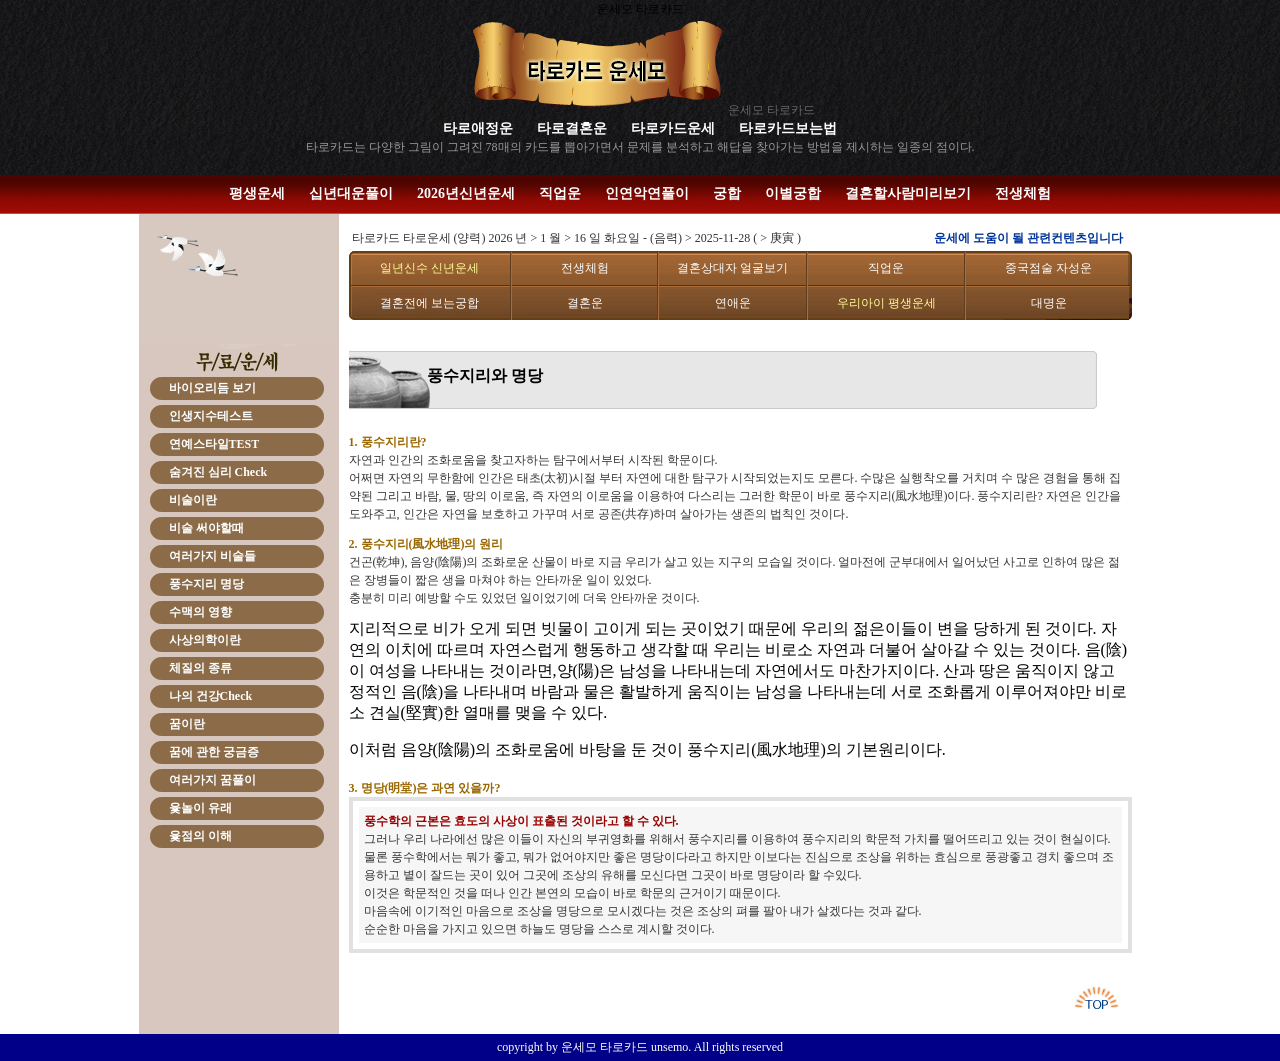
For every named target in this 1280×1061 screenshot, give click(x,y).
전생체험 (1023, 193)
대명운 (1049, 303)
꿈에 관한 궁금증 (214, 752)
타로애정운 (478, 128)
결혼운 (585, 303)
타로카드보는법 (788, 128)
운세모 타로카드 (771, 110)
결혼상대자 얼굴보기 (732, 268)
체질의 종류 (200, 668)
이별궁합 (793, 193)
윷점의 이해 (200, 836)
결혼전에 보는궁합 (429, 303)
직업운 (560, 193)
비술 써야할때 (206, 528)
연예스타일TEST (214, 444)
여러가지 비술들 (212, 556)
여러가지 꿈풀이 (212, 780)
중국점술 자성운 (1048, 268)
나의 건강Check (211, 696)
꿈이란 (187, 724)
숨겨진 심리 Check (218, 472)
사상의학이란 (205, 640)
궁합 (727, 193)
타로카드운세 (673, 128)
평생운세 (257, 193)
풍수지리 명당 (206, 584)
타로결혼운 (572, 128)
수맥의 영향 (200, 612)
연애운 (733, 303)
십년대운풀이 (351, 193)
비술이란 (193, 500)
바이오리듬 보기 (212, 388)
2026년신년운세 (466, 193)
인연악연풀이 (647, 193)
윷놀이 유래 (200, 808)
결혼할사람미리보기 (908, 193)
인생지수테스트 (211, 416)
